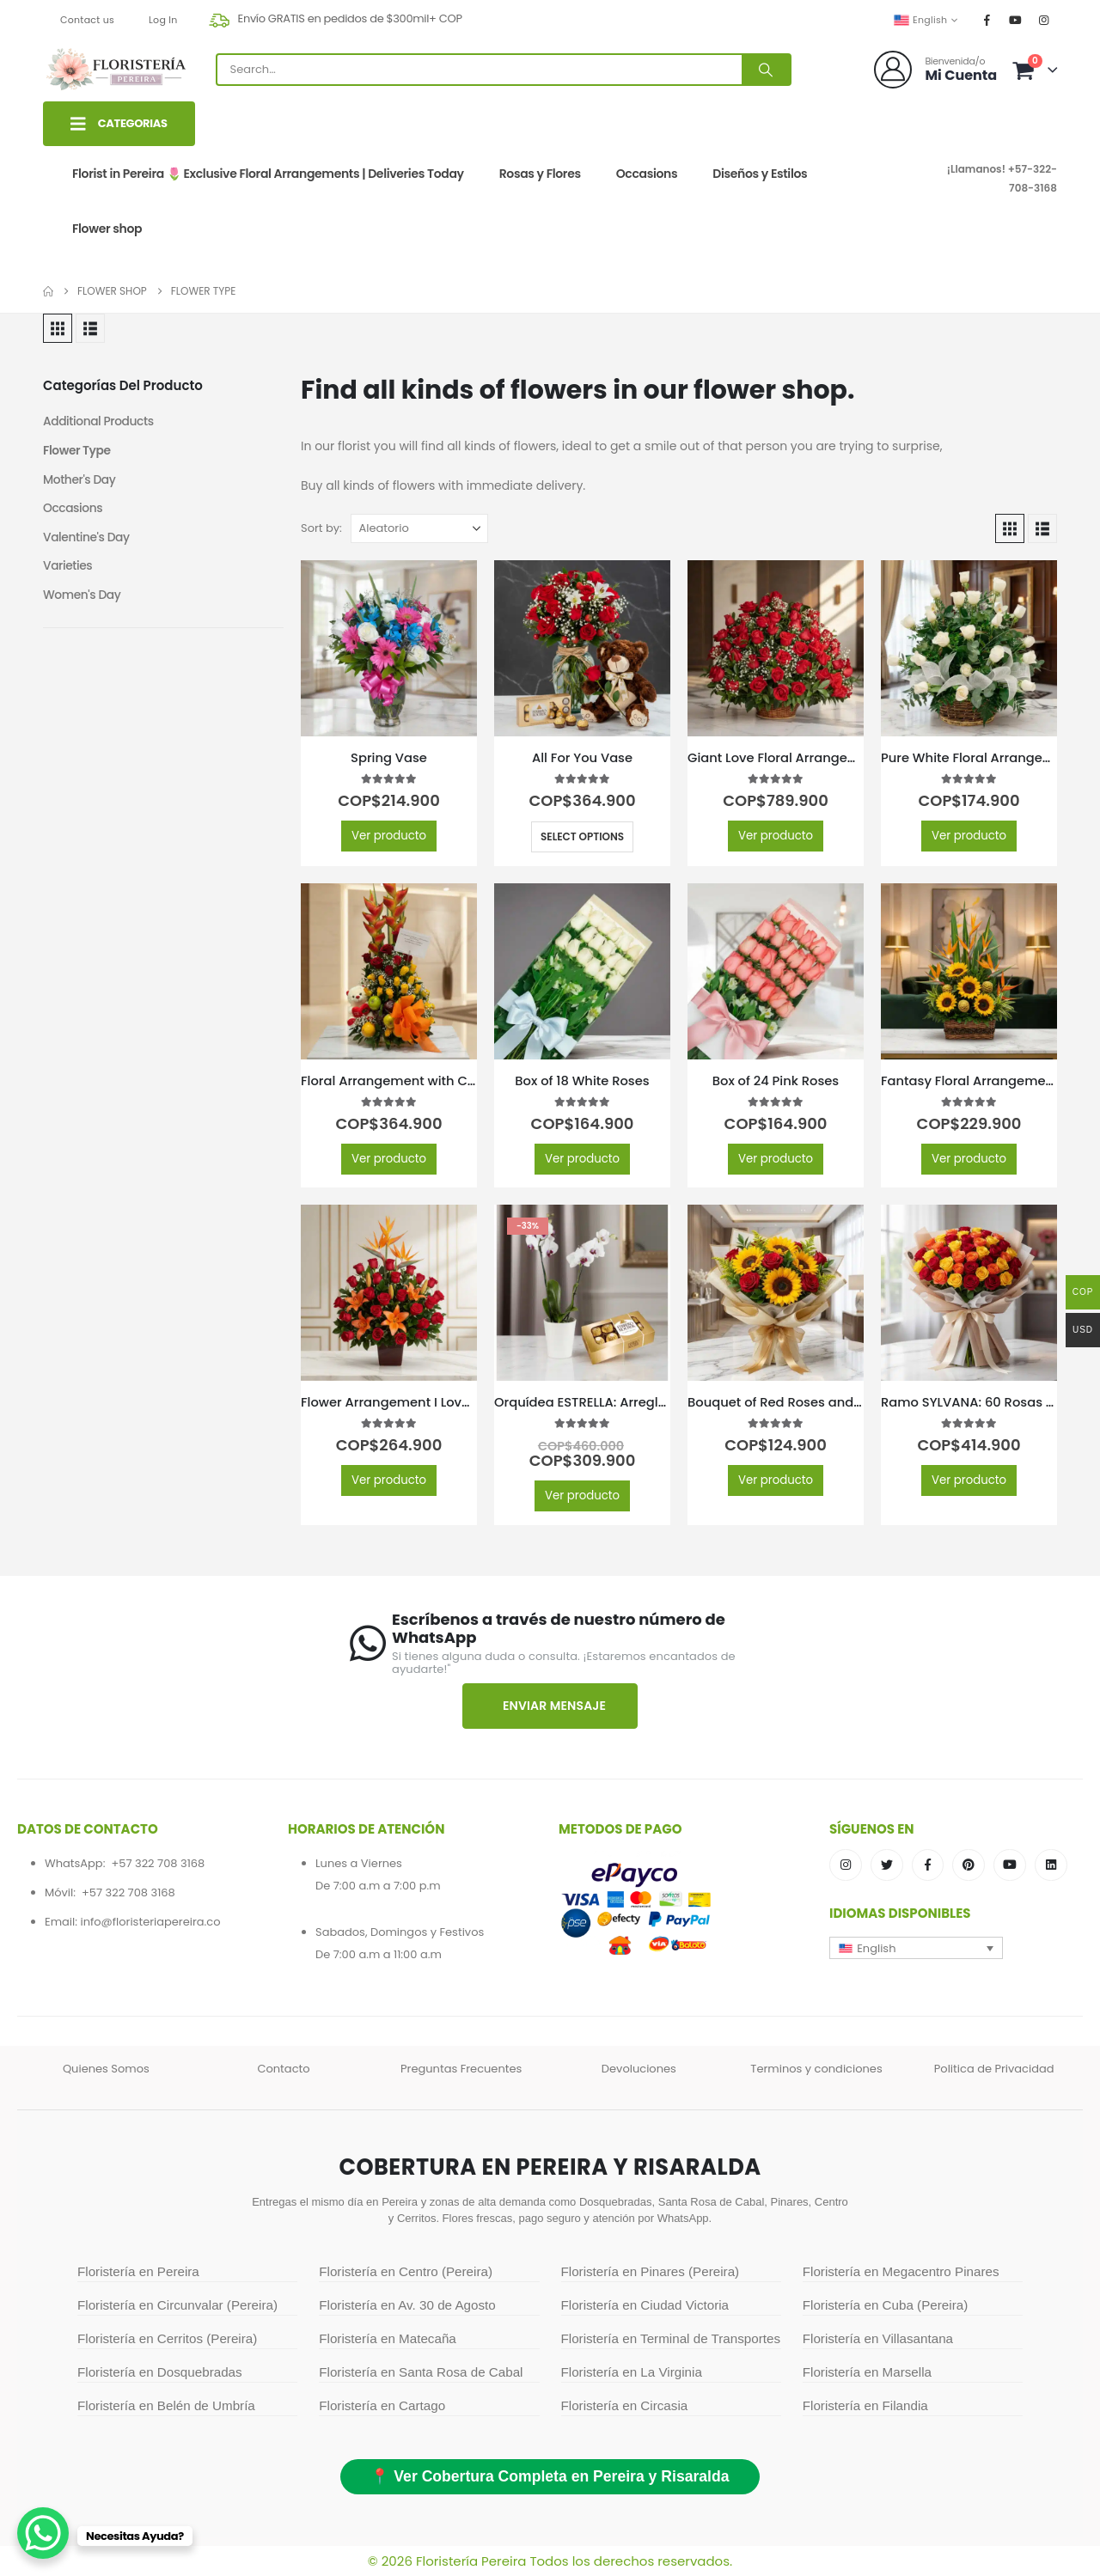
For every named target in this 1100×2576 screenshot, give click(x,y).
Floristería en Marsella (867, 2372)
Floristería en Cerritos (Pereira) (167, 2338)
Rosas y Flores (540, 173)
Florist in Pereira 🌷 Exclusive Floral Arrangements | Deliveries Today (268, 173)
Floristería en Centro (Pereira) (405, 2271)
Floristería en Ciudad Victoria (645, 2305)
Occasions (647, 173)
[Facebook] (987, 20)
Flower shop (107, 228)
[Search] (766, 69)
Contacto (283, 2068)
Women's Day (82, 597)
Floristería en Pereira (138, 2271)
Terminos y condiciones (816, 2068)
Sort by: (321, 528)
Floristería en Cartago (382, 2405)
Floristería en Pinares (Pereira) (650, 2271)
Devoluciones (639, 2068)
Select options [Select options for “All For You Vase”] (582, 836)
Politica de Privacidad (994, 2068)
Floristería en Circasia (624, 2405)
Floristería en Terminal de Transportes (671, 2338)
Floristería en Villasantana (878, 2338)
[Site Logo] (116, 70)
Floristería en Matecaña (387, 2338)
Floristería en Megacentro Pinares (901, 2271)
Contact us (87, 20)
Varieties (68, 568)
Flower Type (77, 451)
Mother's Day (80, 480)
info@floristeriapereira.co (150, 1922)
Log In (163, 20)
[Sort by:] (419, 528)
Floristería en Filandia (865, 2405)
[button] (57, 328)
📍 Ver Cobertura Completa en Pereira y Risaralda (549, 2476)
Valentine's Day (87, 538)
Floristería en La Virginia (631, 2372)
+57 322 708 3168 (158, 1863)
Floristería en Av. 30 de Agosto (407, 2305)
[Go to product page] (389, 648)
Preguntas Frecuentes (461, 2068)
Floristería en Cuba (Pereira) (885, 2305)
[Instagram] (1044, 20)
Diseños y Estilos (759, 173)
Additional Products (99, 421)
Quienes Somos (106, 2068)
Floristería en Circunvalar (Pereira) (177, 2305)
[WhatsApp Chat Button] (43, 2533)
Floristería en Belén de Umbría (166, 2405)
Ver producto (388, 835)
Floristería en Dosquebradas (159, 2372)
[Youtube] (1016, 20)
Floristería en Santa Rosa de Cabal (420, 2372)
